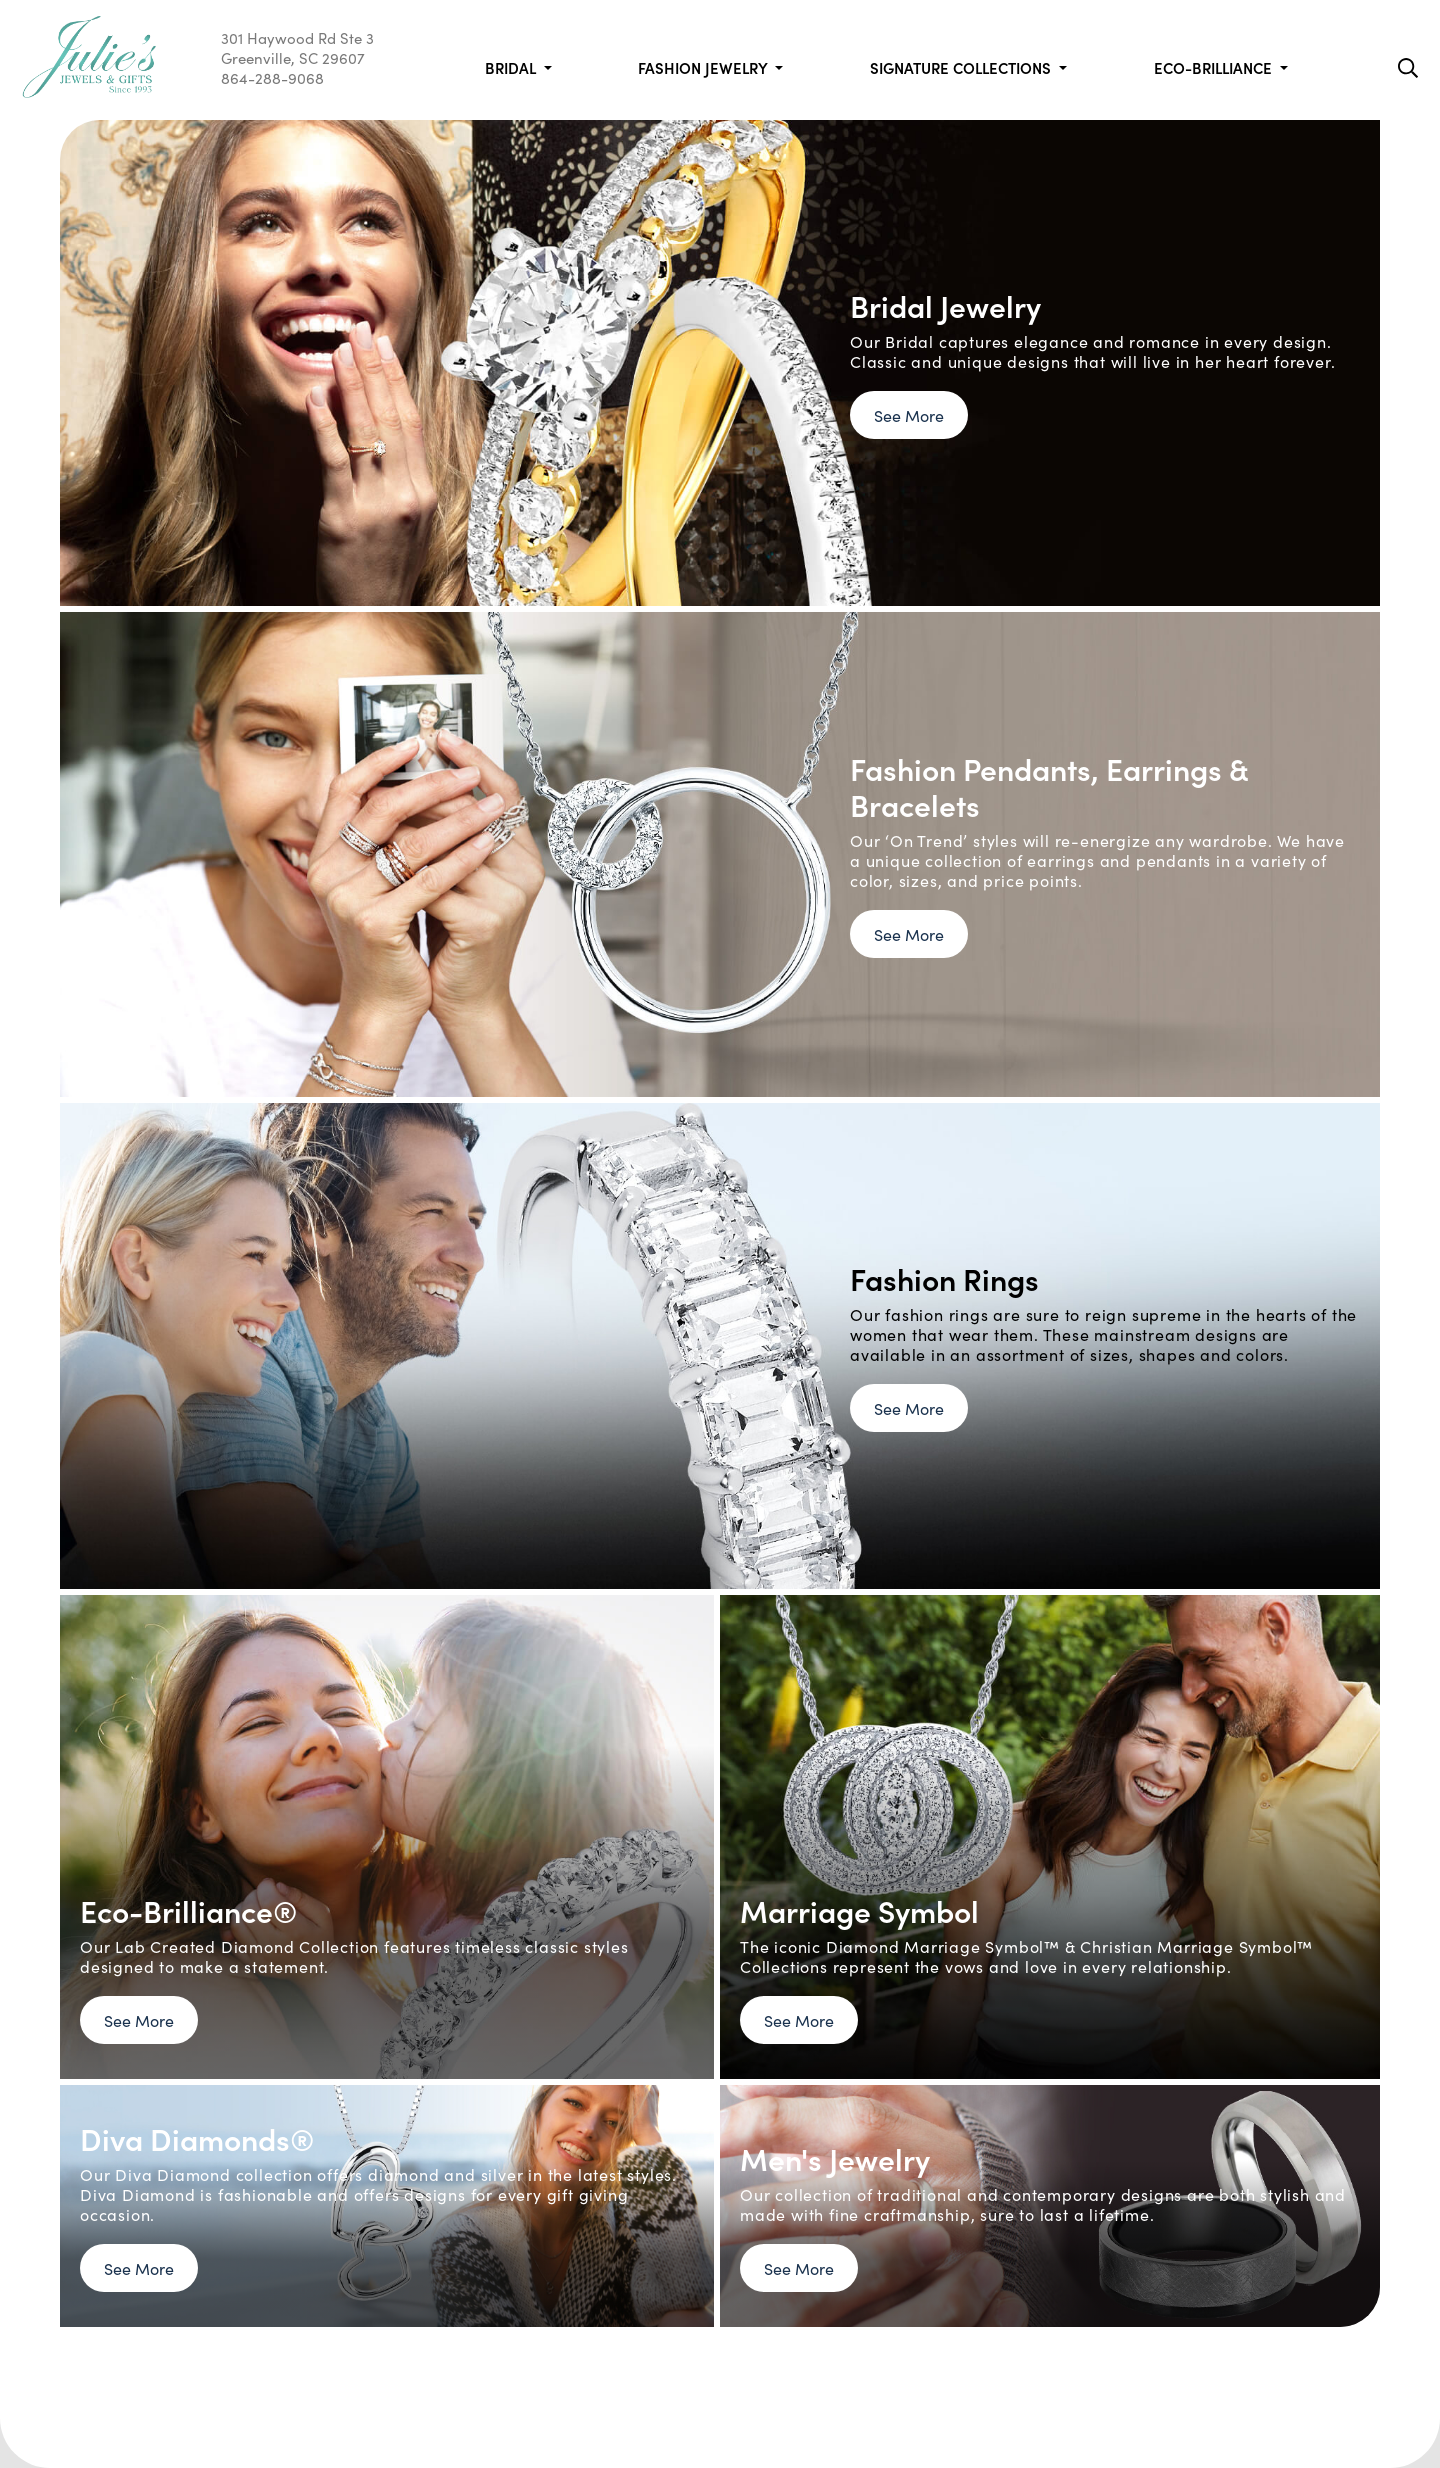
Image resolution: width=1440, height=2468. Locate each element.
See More (909, 415)
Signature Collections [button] (962, 67)
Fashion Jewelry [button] (704, 67)
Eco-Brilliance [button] (1215, 67)
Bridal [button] (512, 67)
